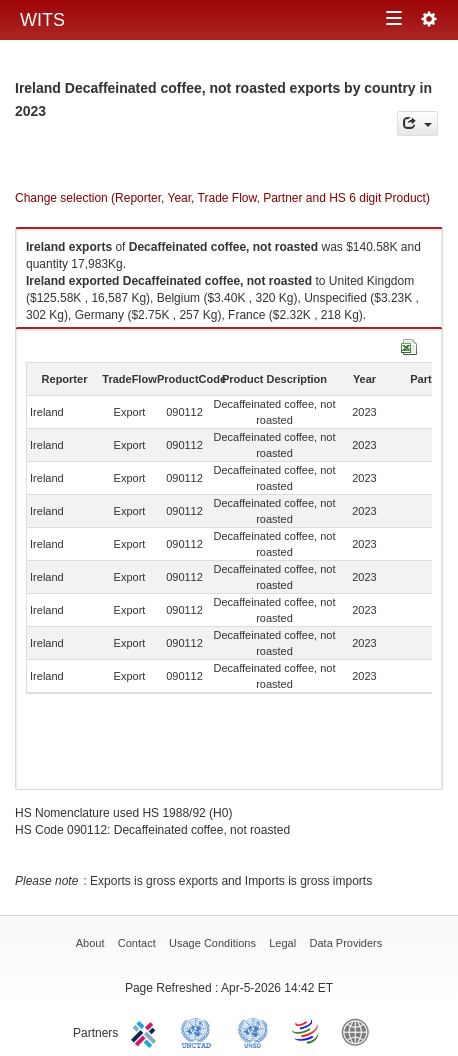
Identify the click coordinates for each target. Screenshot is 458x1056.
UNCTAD (200, 1031)
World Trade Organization (307, 1031)
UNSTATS (253, 1031)
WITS (42, 20)
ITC (147, 1031)
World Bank (360, 1031)
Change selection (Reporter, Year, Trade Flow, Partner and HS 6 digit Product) (222, 198)
